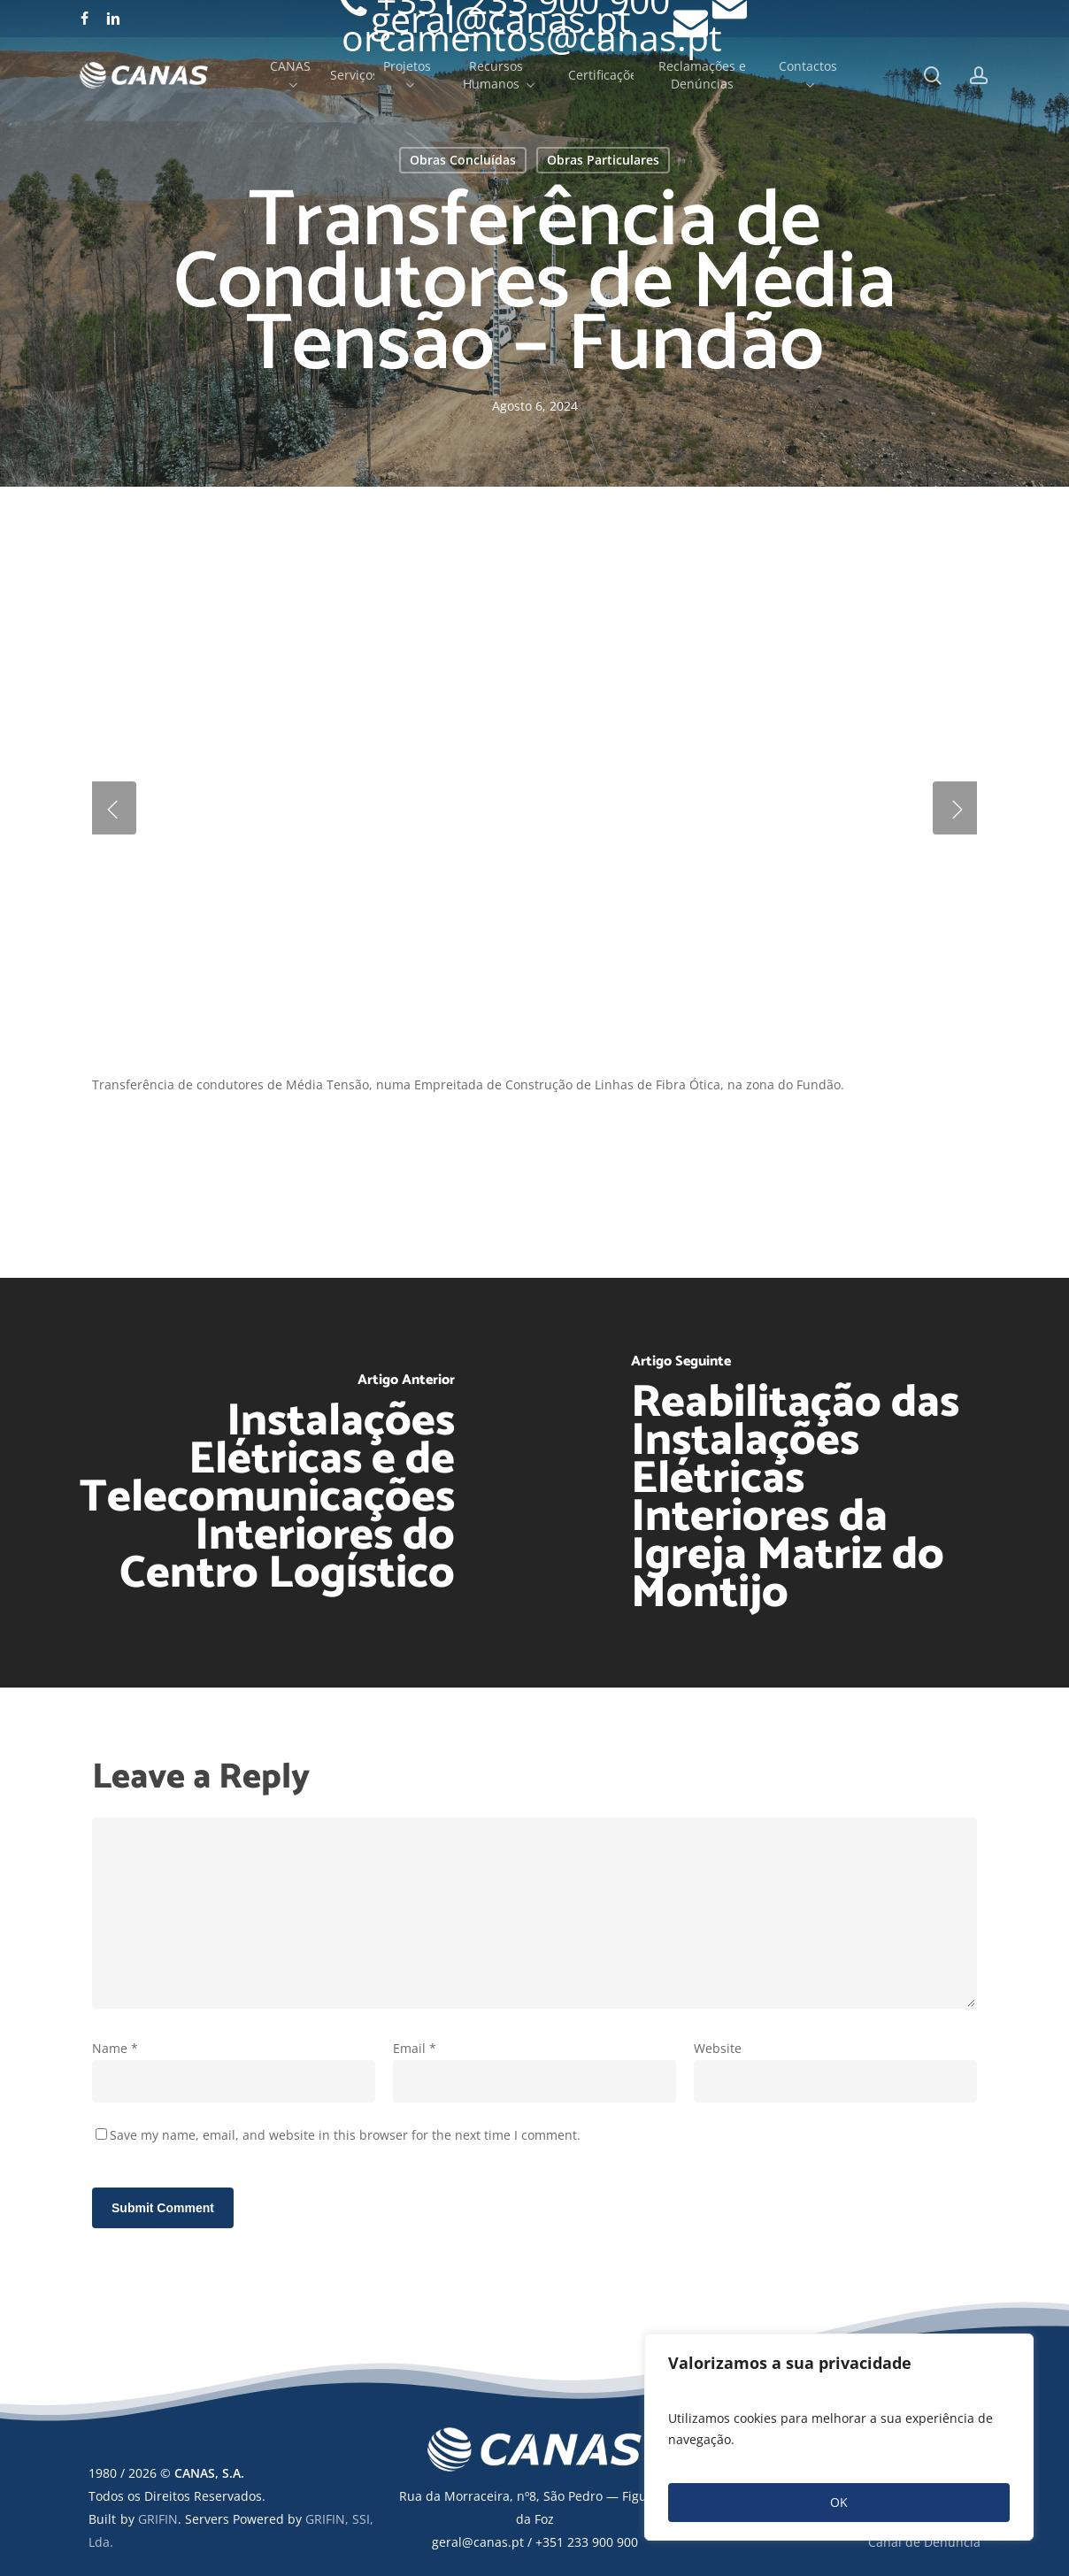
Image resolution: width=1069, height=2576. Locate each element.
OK (839, 2502)
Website (718, 2048)
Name (115, 2048)
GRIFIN (158, 2519)
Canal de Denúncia (924, 2542)
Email (414, 2048)
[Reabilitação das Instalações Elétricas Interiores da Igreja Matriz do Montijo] (801, 1483)
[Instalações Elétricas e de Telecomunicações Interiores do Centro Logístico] (267, 1483)
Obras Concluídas (463, 159)
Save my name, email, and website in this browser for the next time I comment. (345, 2134)
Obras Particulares (603, 159)
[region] (839, 2437)
